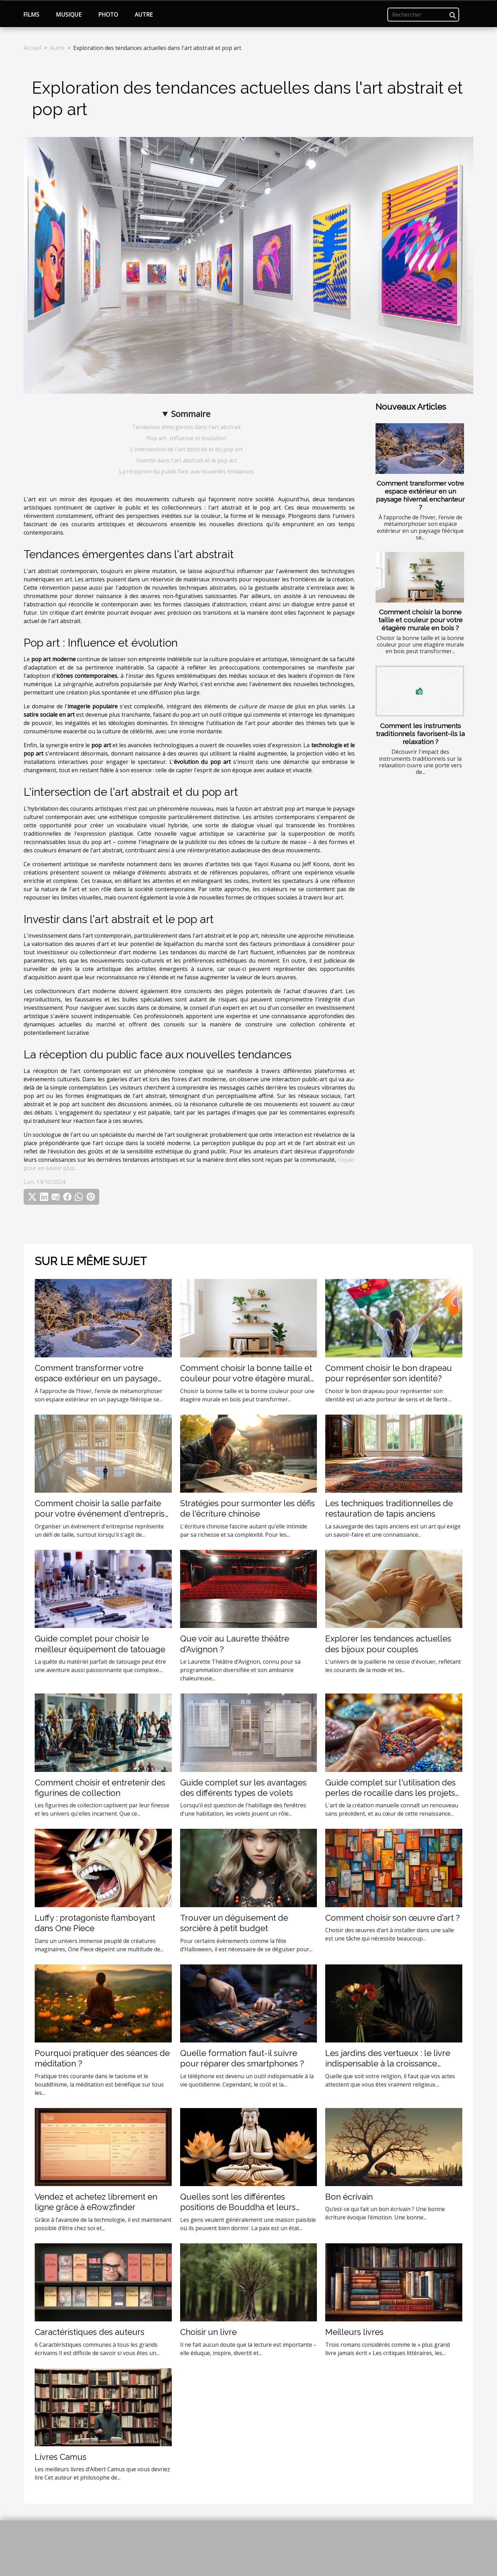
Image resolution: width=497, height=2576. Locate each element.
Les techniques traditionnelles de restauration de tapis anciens (389, 1508)
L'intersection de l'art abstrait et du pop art (186, 449)
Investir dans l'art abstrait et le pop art (186, 460)
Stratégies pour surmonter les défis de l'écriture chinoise (247, 1508)
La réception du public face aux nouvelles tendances (186, 471)
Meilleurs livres (354, 2332)
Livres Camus (60, 2457)
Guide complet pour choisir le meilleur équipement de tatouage (100, 1644)
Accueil (32, 48)
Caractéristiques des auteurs (89, 2332)
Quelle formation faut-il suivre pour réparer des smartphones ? (242, 2058)
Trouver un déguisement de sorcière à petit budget (234, 1923)
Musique (69, 14)
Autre (144, 14)
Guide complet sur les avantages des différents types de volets (243, 1787)
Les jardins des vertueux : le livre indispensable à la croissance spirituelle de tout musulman (387, 2063)
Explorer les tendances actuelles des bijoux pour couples (388, 1644)
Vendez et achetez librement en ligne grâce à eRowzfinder (96, 2202)
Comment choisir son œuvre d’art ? (392, 1918)
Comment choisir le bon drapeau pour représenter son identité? (388, 1373)
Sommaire (190, 413)
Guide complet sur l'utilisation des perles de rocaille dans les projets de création (390, 1793)
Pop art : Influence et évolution (186, 438)
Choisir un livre (208, 2332)
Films (31, 14)
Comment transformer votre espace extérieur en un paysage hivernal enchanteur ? (420, 495)
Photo (108, 14)
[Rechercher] (423, 15)
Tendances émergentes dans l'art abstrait (186, 427)
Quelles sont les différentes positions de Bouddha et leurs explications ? (238, 2207)
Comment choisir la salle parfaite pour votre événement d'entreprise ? (102, 1513)
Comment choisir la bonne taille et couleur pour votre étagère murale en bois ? (420, 620)
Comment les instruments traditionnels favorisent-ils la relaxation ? (420, 733)
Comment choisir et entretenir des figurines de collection (100, 1787)
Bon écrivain (349, 2197)
